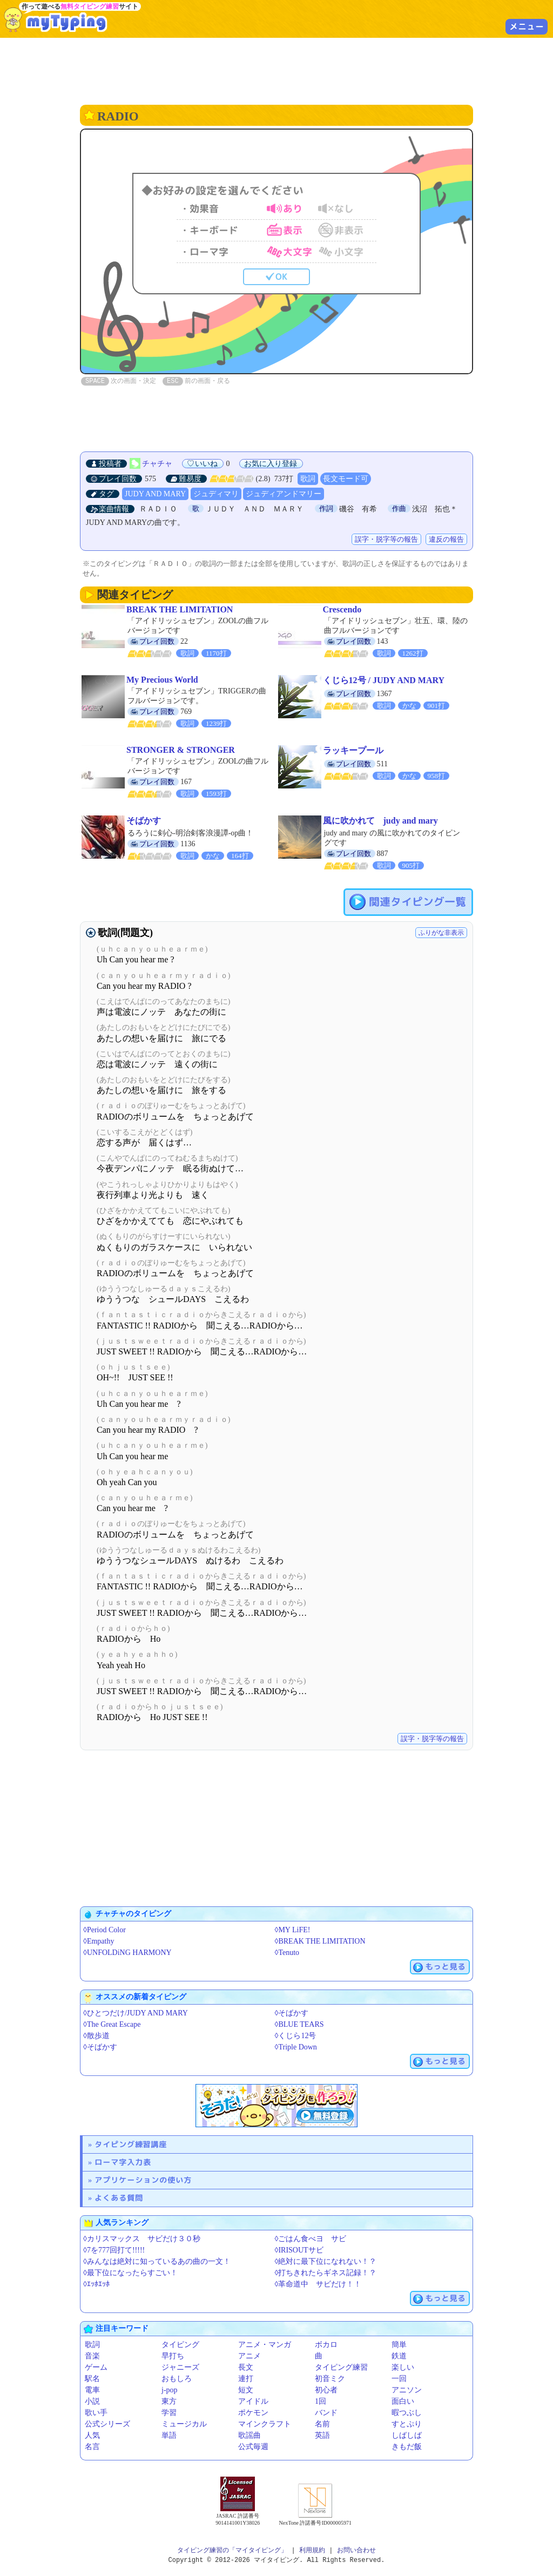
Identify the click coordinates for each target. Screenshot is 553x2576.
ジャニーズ (180, 2367)
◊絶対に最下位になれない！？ (326, 2261)
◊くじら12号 (295, 2036)
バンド (326, 2413)
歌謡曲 (249, 2435)
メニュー (526, 26)
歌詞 (307, 479)
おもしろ (176, 2379)
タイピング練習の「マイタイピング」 (232, 2550)
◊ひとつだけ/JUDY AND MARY (135, 2013)
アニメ (249, 2356)
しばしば (407, 2435)
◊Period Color (104, 1930)
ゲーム (96, 2367)
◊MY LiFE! (293, 1930)
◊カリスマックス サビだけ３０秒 (141, 2239)
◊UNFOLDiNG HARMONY (127, 1952)
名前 (322, 2424)
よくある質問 (119, 2197)
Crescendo (342, 609)
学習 (169, 2413)
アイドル (253, 2401)
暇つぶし (407, 2413)
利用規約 (312, 2550)
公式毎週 (253, 2447)
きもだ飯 (407, 2447)
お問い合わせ (356, 2550)
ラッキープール (353, 750)
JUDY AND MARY (155, 494)
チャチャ (157, 464)
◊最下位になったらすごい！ (130, 2273)
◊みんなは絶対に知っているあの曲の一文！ (157, 2261)
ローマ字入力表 (123, 2162)
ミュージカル (184, 2424)
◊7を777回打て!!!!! (114, 2250)
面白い (403, 2401)
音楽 (92, 2356)
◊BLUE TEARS (299, 2024)
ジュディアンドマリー (283, 494)
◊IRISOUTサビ (299, 2250)
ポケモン (253, 2413)
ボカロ (326, 2345)
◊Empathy (98, 1941)
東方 (169, 2401)
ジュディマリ (216, 494)
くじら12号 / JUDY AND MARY (384, 680)
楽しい (403, 2367)
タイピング (180, 2345)
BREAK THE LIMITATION (179, 609)
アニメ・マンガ (264, 2345)
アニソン (407, 2390)
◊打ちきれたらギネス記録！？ (326, 2273)
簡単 (399, 2345)
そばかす (143, 820)
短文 (245, 2390)
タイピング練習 (341, 2367)
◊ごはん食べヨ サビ (311, 2239)
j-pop (169, 2390)
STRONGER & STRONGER (180, 749)
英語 (322, 2435)
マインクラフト (264, 2424)
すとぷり (407, 2424)
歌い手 (96, 2413)
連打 (245, 2379)
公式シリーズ (107, 2424)
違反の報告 (446, 539)
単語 (169, 2435)
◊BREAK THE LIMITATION (320, 1941)
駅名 (92, 2379)
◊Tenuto (287, 1952)
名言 (92, 2447)
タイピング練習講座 (131, 2144)
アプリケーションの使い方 (143, 2180)
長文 (245, 2367)
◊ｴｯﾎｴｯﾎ (96, 2284)
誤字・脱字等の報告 (386, 539)
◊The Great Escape (111, 2024)
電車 (92, 2390)
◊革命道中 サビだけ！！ (318, 2284)
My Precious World (162, 679)
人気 (92, 2435)
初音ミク (330, 2379)
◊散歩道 (96, 2036)
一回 (399, 2379)
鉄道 (399, 2356)
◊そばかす (292, 2013)
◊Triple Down (296, 2047)
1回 (320, 2401)
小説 (92, 2401)
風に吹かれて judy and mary (380, 820)
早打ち (172, 2356)
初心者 (326, 2390)
